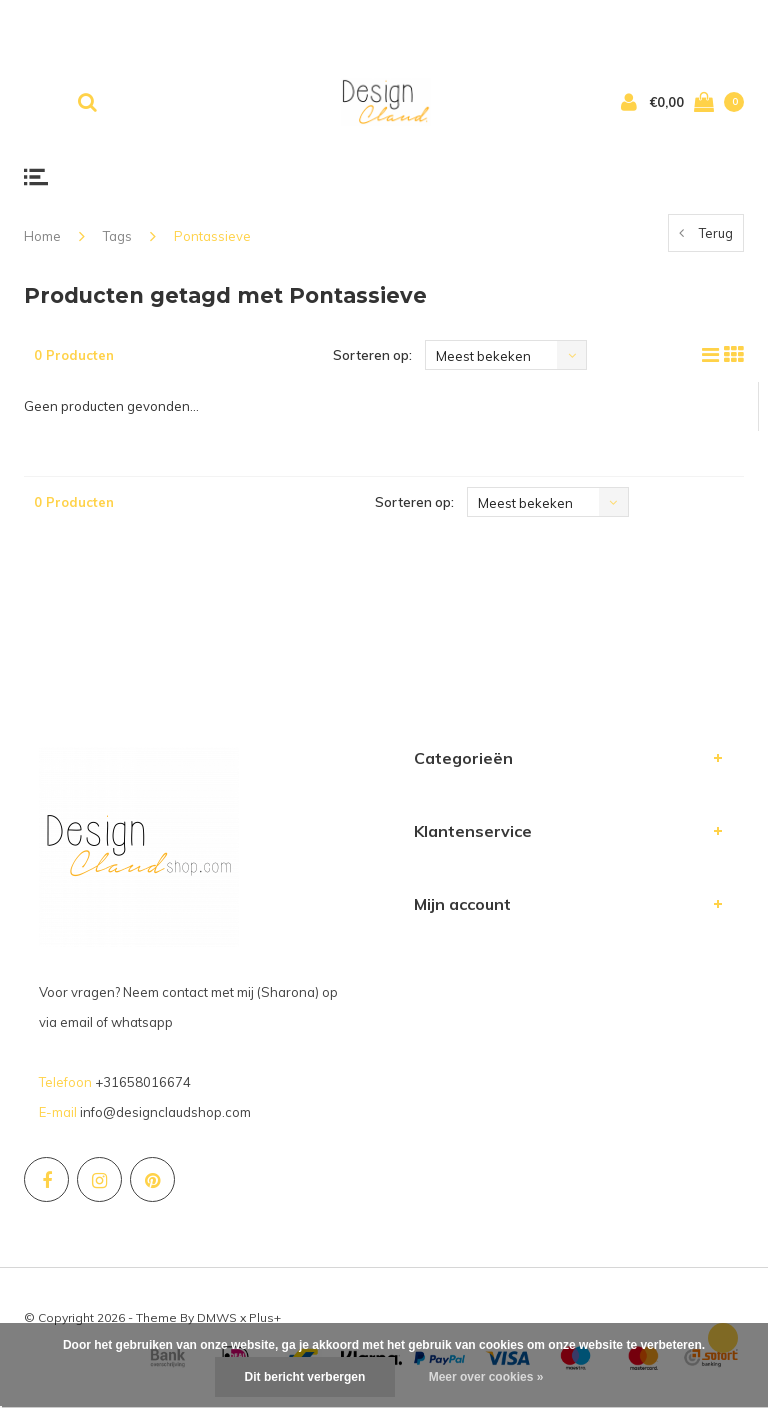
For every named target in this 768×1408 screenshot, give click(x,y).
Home (42, 236)
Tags (117, 236)
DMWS (217, 1317)
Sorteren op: (372, 355)
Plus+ (265, 1317)
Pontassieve (212, 236)
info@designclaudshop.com (165, 1112)
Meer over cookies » (486, 1377)
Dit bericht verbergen (305, 1377)
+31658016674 (143, 1082)
